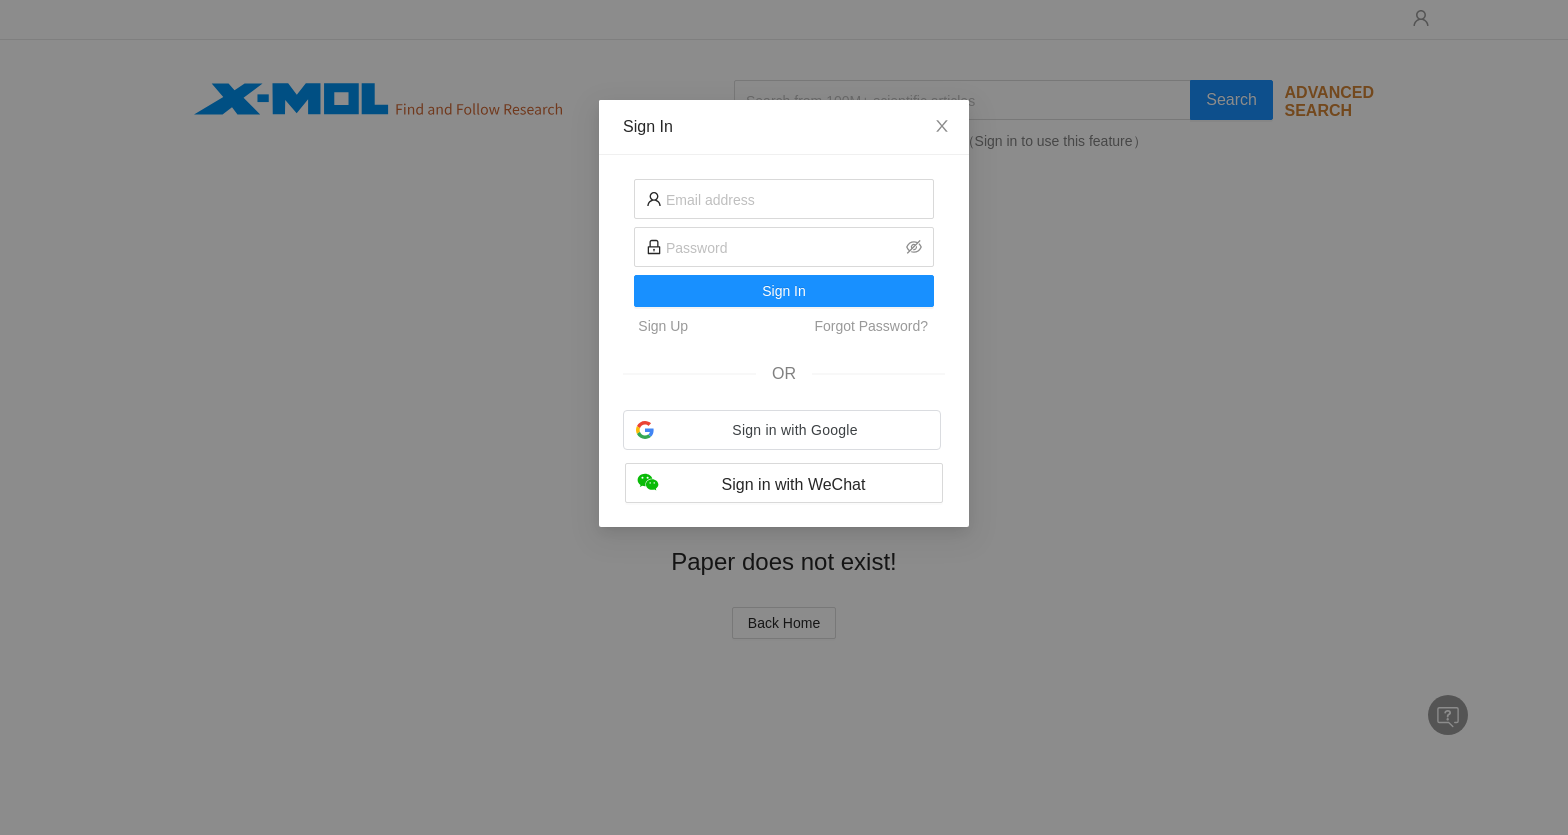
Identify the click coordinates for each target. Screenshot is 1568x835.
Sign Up (663, 326)
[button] (782, 430)
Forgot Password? (871, 326)
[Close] (942, 127)
